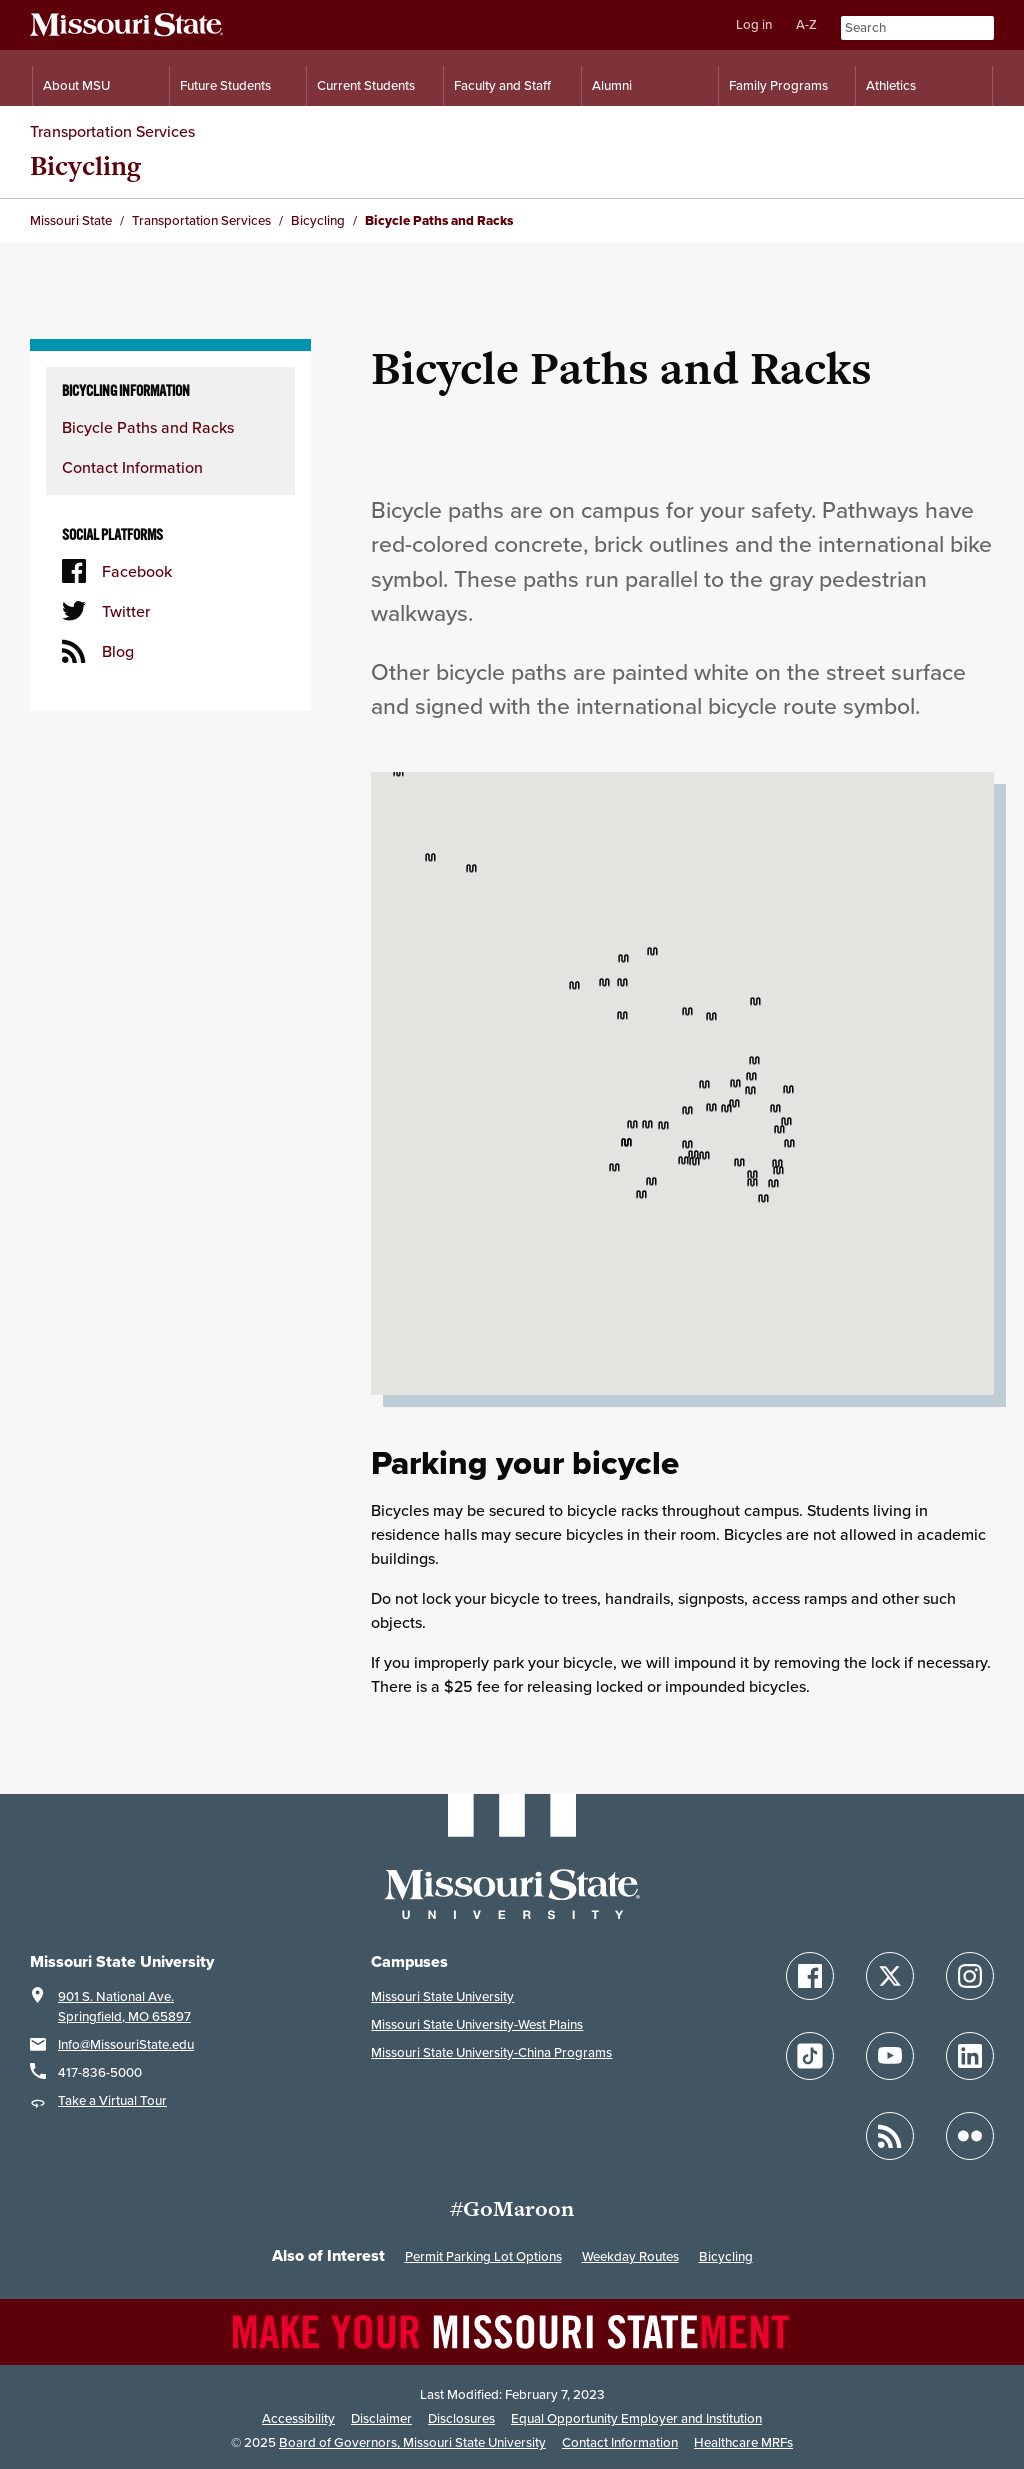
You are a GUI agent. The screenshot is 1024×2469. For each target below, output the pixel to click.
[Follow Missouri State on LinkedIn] (970, 2056)
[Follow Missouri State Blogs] (890, 2136)
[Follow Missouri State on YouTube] (890, 2056)
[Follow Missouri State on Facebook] (810, 1976)
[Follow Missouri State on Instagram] (970, 1976)
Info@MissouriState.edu (126, 2044)
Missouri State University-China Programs (491, 2052)
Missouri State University (442, 1996)
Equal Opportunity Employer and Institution (636, 2418)
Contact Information (132, 467)
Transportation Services (112, 131)
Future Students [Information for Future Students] (225, 85)
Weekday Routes (630, 2256)
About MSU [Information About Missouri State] (76, 85)
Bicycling (85, 165)
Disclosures (461, 2418)
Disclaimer (381, 2418)
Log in (754, 24)
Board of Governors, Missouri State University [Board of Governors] (412, 2442)
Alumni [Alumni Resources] (612, 85)
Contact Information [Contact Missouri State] (620, 2442)
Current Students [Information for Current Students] (366, 85)
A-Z (806, 24)
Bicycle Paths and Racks (148, 427)
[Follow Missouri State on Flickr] (970, 2136)
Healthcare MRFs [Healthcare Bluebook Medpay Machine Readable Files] (743, 2442)
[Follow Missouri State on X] (890, 1976)
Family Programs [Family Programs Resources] (778, 85)
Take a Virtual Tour (112, 2100)
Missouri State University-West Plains (477, 2024)
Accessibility (298, 2418)
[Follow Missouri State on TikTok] (810, 2056)
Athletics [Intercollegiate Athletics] (891, 85)
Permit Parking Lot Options (483, 2256)
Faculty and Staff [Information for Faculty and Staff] (502, 85)
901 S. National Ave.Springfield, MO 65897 (124, 2006)
